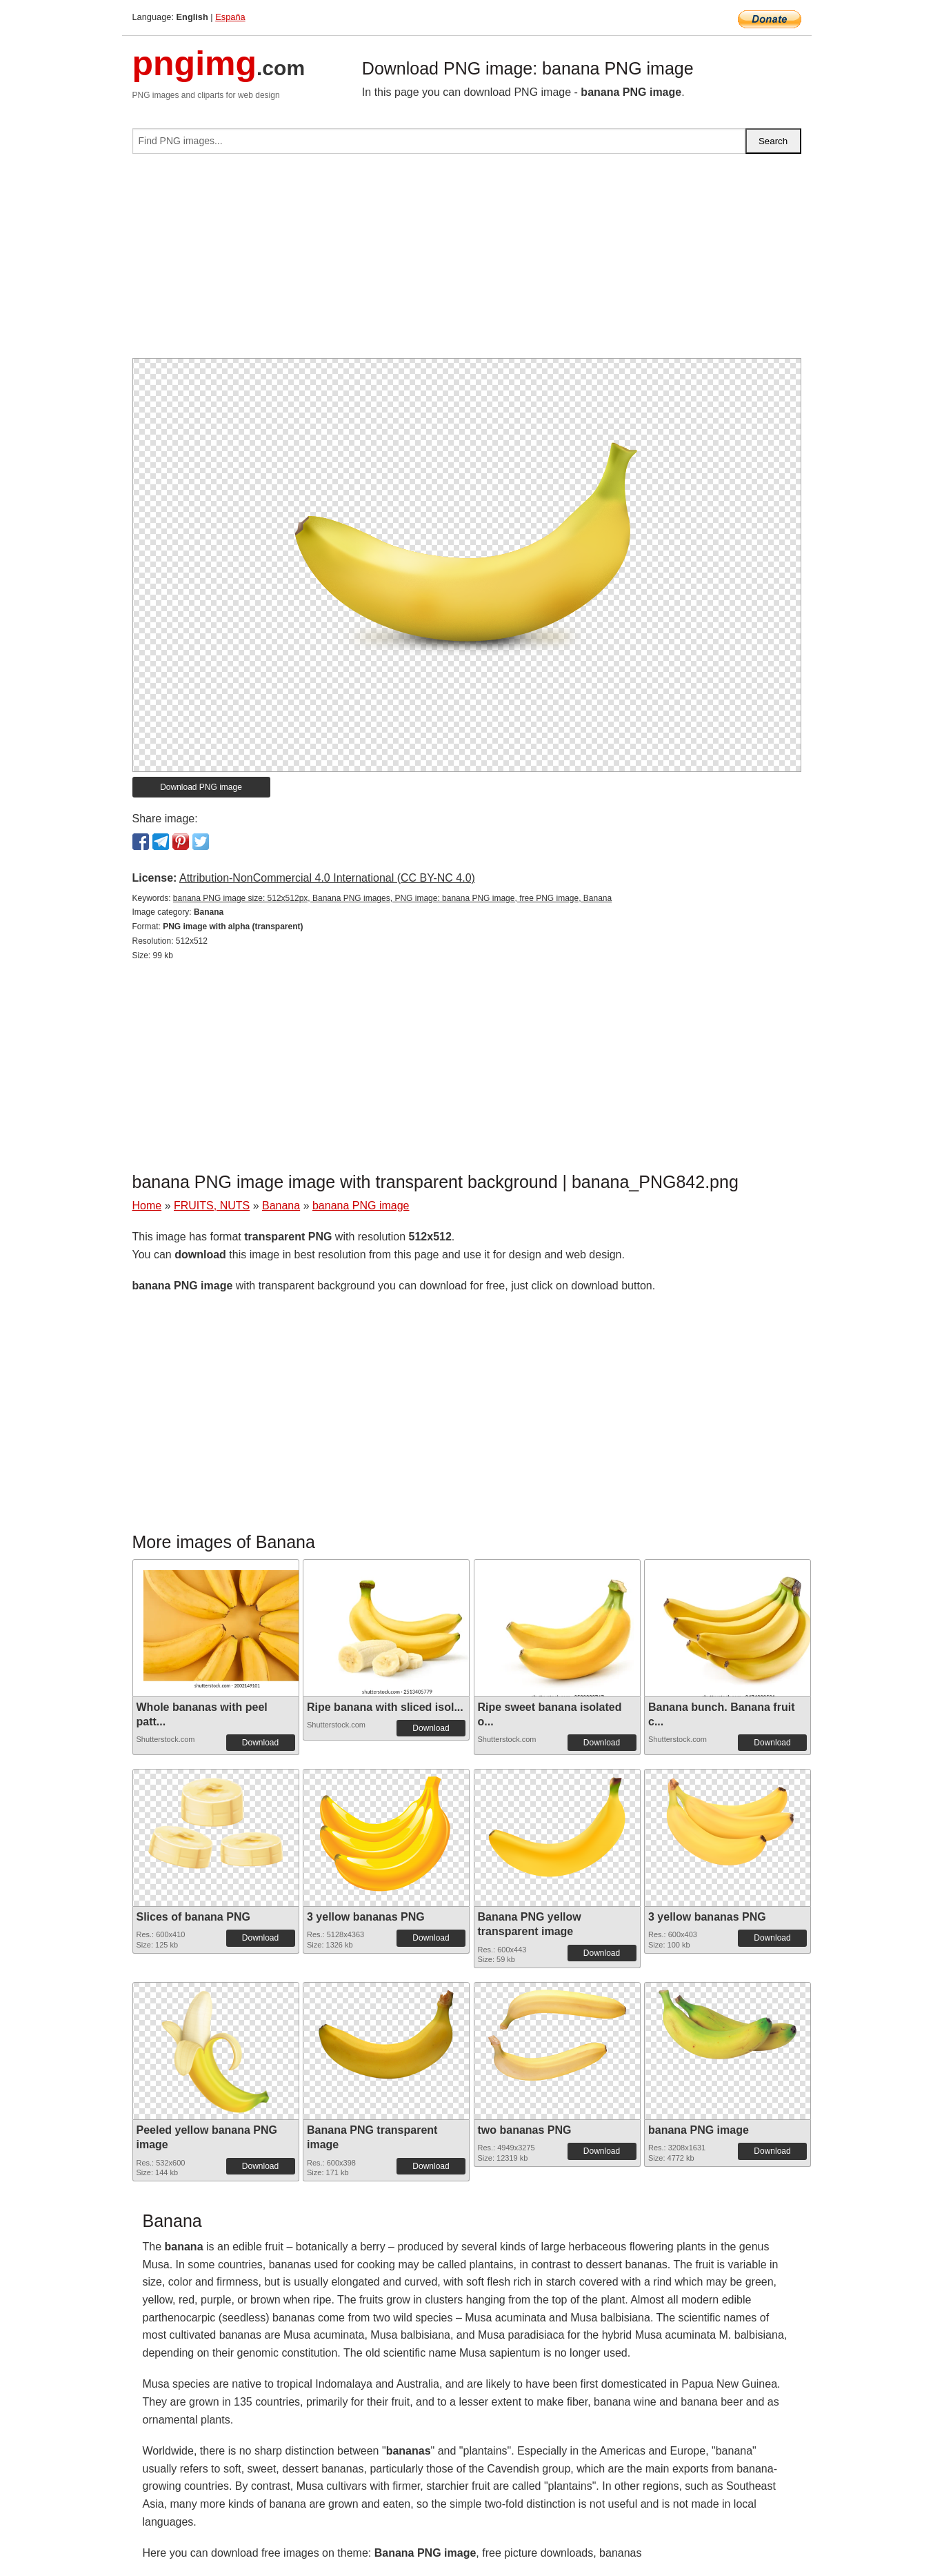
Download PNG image (201, 787)
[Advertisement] (466, 261)
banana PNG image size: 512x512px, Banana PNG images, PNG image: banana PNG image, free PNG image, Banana (392, 898)
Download (260, 1742)
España (230, 17)
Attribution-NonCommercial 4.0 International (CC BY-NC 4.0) (327, 878)
